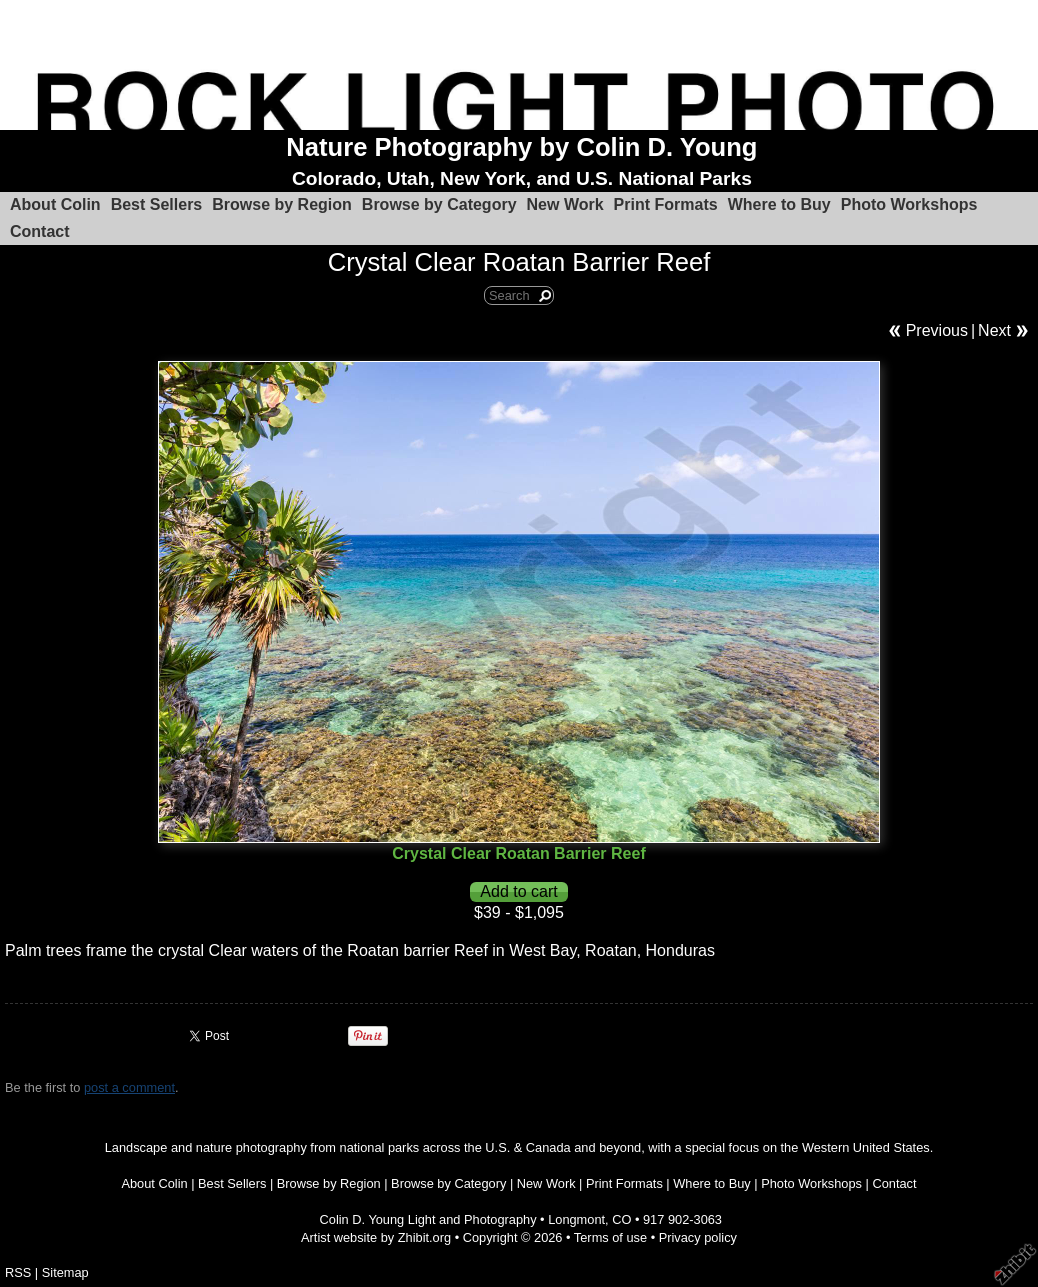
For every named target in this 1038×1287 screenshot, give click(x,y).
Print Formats (666, 204)
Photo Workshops (909, 204)
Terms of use (610, 1237)
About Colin (55, 204)
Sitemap (65, 1272)
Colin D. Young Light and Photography (428, 1219)
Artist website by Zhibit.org (376, 1237)
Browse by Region (282, 204)
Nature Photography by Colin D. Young (521, 147)
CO (621, 1219)
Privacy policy (698, 1237)
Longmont (576, 1219)
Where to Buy (779, 204)
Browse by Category (439, 204)
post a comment (129, 1087)
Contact (40, 231)
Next (994, 330)
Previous (937, 330)
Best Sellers (157, 204)
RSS (18, 1272)
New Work (565, 204)
